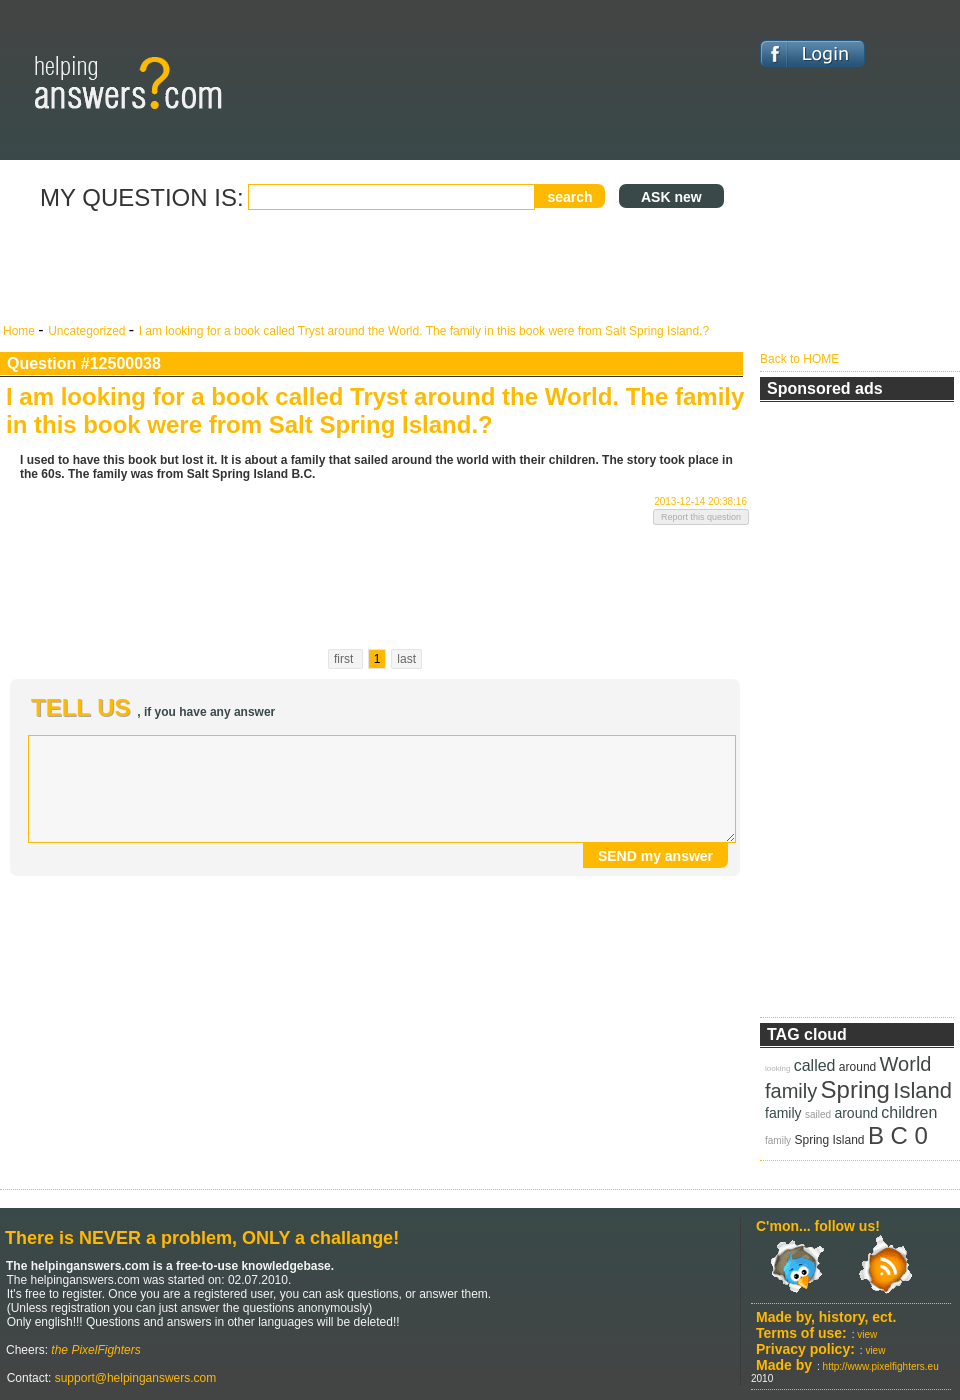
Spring (855, 1089)
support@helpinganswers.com (133, 1378)
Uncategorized (88, 331)
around (857, 1067)
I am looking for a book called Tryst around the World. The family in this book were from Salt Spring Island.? (424, 331)
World (906, 1064)
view (867, 1334)
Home (20, 331)
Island (922, 1090)
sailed (818, 1114)
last (406, 659)
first (345, 659)
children (909, 1112)
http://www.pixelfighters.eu (881, 1366)
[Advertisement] (375, 268)
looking (777, 1068)
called (815, 1065)
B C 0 (898, 1135)
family (791, 1091)
